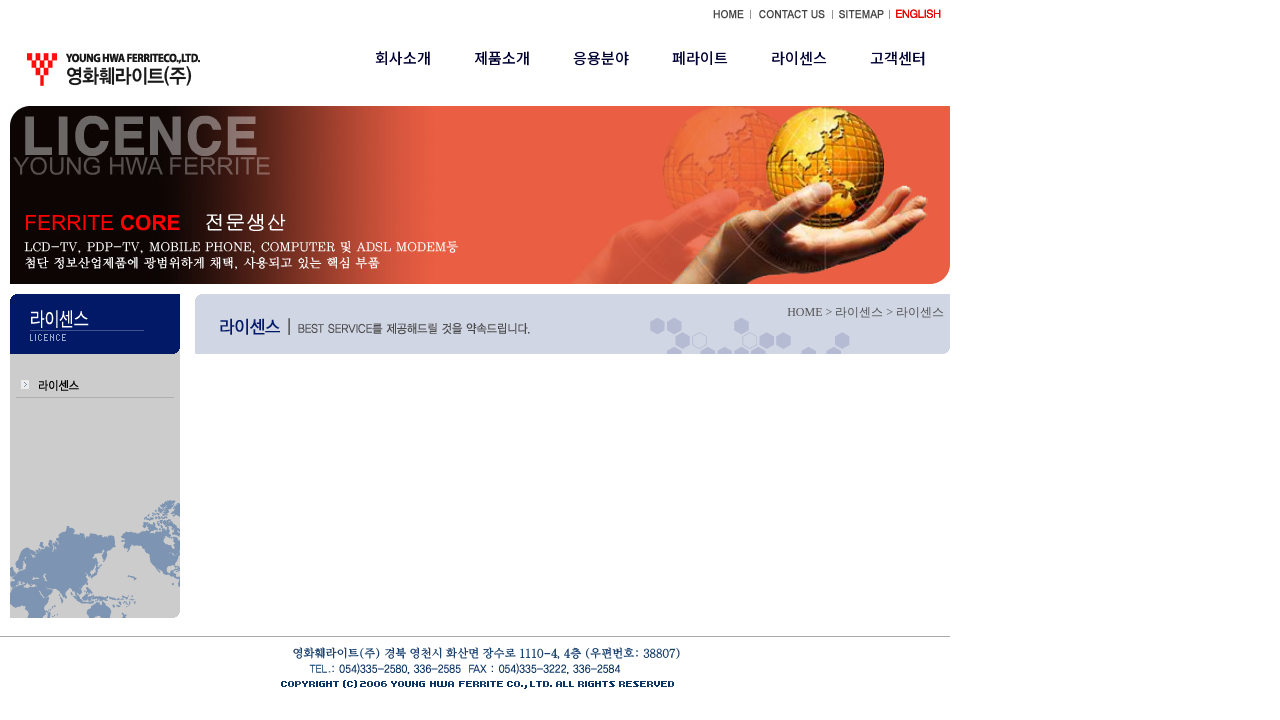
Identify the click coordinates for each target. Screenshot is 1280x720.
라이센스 (799, 57)
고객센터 (898, 57)
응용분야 (601, 57)
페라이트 (700, 57)
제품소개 (502, 57)
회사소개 (403, 57)
